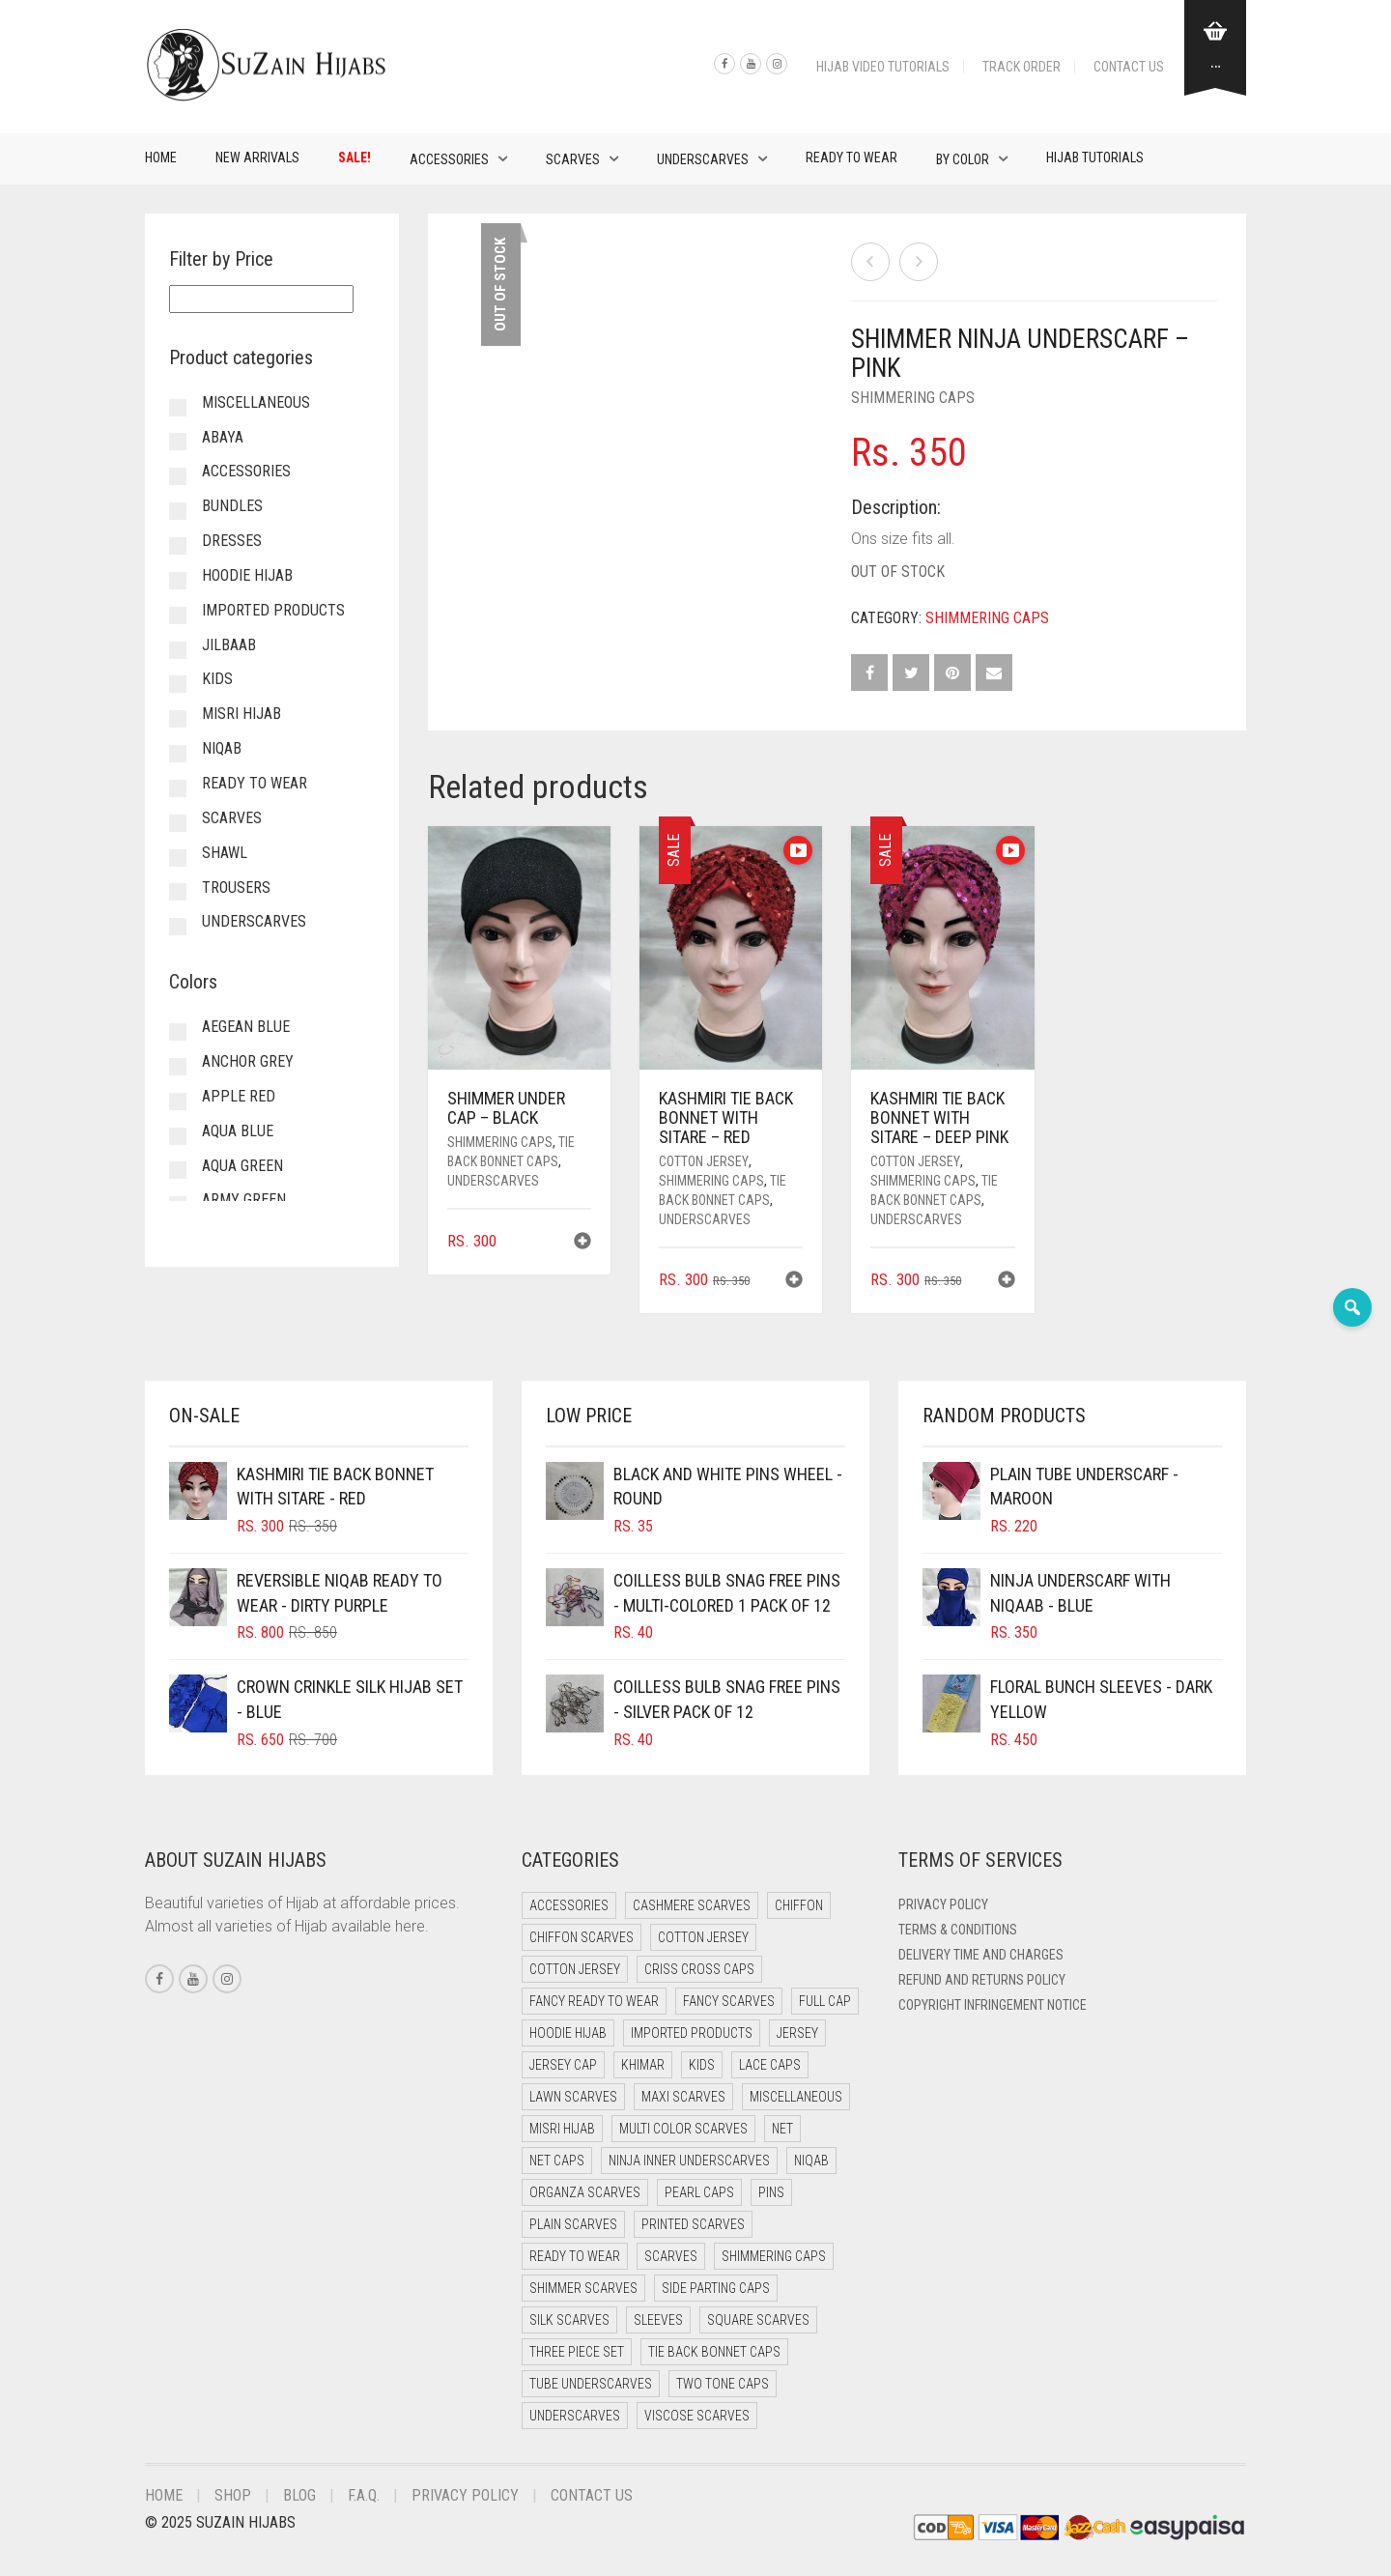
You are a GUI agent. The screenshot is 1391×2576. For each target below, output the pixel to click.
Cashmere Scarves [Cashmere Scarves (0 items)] (692, 1905)
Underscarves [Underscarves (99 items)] (574, 2415)
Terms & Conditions (957, 1929)
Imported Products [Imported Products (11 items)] (691, 2033)
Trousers (236, 887)
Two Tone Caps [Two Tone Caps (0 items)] (722, 2383)
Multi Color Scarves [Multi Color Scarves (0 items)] (683, 2128)
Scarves (573, 159)
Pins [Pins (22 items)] (771, 2192)
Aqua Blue (237, 1131)
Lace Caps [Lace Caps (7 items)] (770, 2065)
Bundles (232, 506)
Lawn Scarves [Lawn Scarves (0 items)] (573, 2096)
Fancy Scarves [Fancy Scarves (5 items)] (729, 2001)
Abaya (222, 437)
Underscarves (703, 159)
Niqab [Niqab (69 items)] (811, 2160)
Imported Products (273, 610)
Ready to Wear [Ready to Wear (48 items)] (574, 2256)
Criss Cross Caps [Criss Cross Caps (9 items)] (699, 1969)
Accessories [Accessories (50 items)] (569, 1905)
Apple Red (238, 1096)
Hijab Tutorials (1095, 157)
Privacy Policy (943, 1904)
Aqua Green (242, 1166)
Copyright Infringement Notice (992, 2005)
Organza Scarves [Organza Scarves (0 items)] (584, 2192)
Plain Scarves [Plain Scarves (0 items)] (573, 2224)
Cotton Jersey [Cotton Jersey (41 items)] (703, 1937)
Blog (299, 2495)
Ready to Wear (851, 157)
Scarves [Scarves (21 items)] (670, 2256)
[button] (582, 1243)
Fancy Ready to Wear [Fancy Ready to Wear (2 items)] (594, 2001)
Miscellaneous (256, 402)
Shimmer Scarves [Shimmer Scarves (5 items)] (583, 2288)
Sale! (354, 157)
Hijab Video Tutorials (883, 66)
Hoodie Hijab (247, 575)
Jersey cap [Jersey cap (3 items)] (563, 2065)
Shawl (224, 853)
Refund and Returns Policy (981, 1980)
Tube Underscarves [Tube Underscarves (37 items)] (590, 2383)
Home (161, 157)
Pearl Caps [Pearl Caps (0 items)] (699, 2192)
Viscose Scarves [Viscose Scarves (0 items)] (697, 2415)
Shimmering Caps (913, 397)
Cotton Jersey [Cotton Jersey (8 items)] (574, 1969)
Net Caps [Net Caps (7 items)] (556, 2160)
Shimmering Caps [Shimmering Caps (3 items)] (774, 2256)
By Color (962, 159)
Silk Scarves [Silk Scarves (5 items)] (569, 2320)
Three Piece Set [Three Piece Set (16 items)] (576, 2352)
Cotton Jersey (704, 1161)
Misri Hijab (241, 713)
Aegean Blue (246, 1026)
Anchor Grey (248, 1061)
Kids (217, 679)
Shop (232, 2495)
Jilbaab (229, 645)
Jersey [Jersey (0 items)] (797, 2033)
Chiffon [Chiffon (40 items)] (799, 1905)
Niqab (221, 748)
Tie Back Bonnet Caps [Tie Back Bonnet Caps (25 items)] (714, 2352)
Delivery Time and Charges (981, 1954)
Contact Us (1128, 66)
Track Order (1021, 66)
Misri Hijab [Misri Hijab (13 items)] (562, 2128)
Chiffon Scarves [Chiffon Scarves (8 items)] (581, 1937)
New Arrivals (257, 157)
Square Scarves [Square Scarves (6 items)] (758, 2320)
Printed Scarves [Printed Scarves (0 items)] (693, 2224)
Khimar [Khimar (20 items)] (643, 2065)
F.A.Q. (364, 2495)
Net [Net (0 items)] (782, 2128)
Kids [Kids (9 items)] (702, 2065)
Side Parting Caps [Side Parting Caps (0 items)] (716, 2288)
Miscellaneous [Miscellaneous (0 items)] (796, 2096)
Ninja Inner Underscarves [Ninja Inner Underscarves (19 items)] (689, 2160)
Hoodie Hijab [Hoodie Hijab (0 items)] (568, 2033)
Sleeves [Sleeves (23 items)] (658, 2320)
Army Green (244, 1199)
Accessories (449, 159)
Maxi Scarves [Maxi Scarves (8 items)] (683, 2096)
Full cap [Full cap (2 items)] (825, 2001)
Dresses (232, 540)
